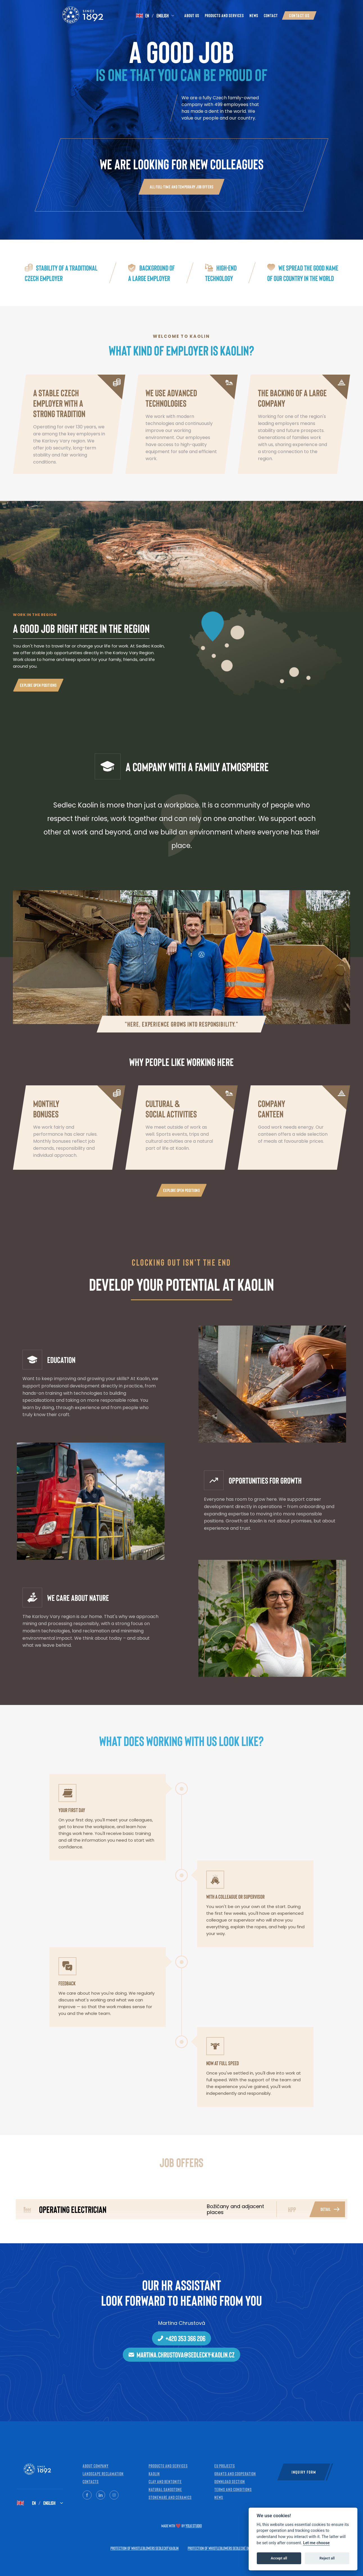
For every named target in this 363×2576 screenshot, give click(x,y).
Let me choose (316, 2543)
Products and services (168, 2465)
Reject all (327, 2558)
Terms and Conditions (233, 2489)
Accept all (279, 2558)
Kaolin (154, 2473)
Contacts (91, 2481)
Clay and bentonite (165, 2481)
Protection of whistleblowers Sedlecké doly (220, 2548)
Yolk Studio (193, 2525)
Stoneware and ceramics (170, 2497)
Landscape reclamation (103, 2473)
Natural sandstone (165, 2489)
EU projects (224, 2465)
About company (95, 2465)
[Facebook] (87, 2494)
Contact (271, 15)
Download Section (229, 2481)
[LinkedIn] (100, 2494)
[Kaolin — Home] (72, 15)
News (253, 15)
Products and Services (224, 15)
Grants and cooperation (235, 2473)
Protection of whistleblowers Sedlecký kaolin (144, 2548)
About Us (191, 15)
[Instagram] (114, 2494)
